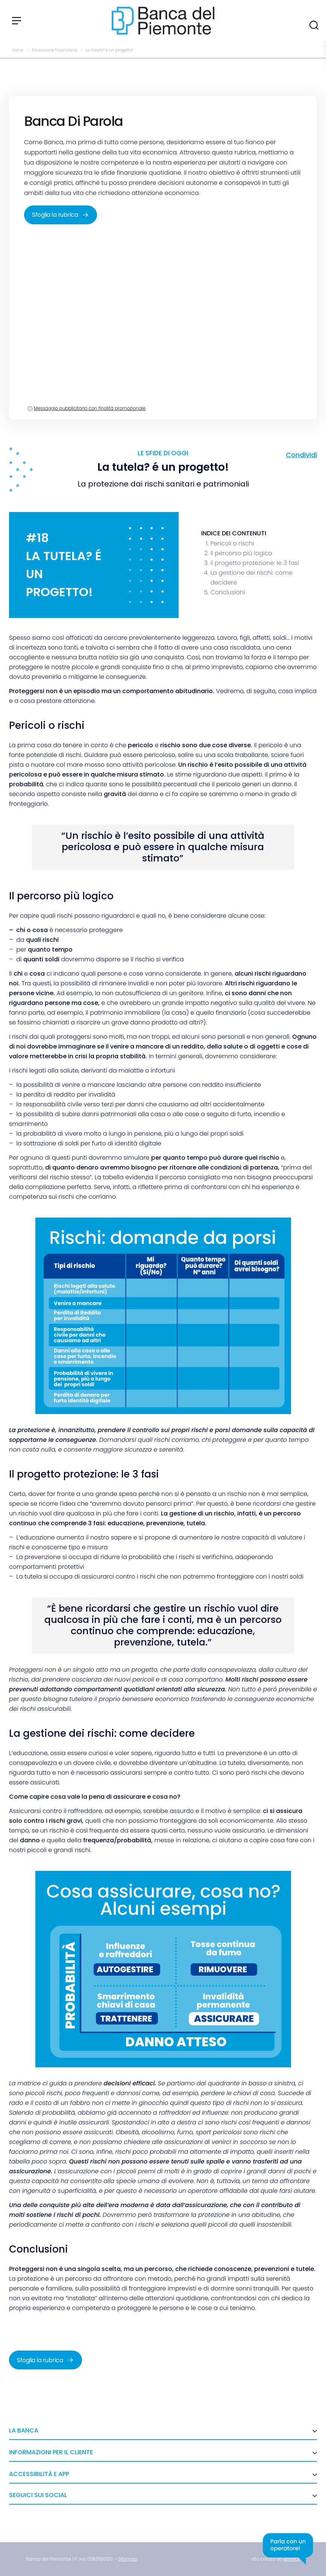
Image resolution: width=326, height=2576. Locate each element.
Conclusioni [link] (227, 592)
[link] (127, 2559)
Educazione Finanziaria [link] (54, 50)
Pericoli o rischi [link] (232, 543)
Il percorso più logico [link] (241, 553)
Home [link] (17, 50)
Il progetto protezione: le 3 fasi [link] (254, 563)
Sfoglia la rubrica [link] (60, 214)
